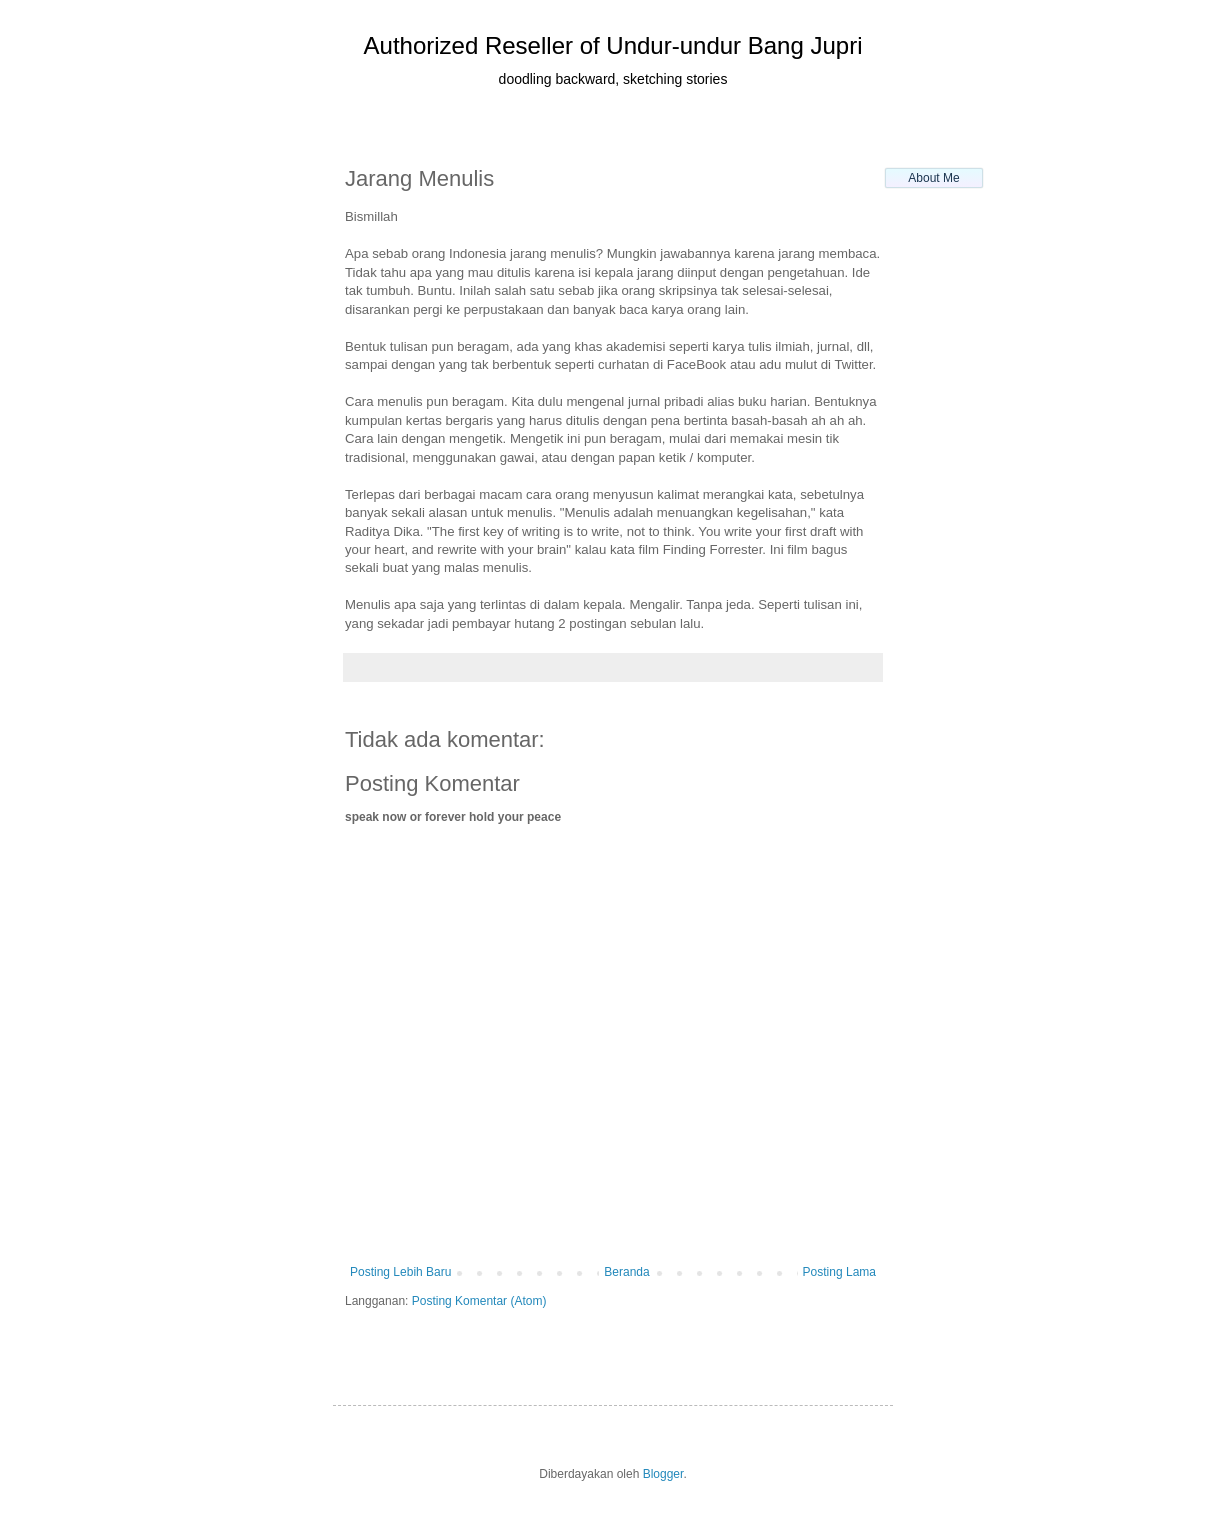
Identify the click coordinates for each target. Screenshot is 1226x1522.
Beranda (626, 1272)
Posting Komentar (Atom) (479, 1301)
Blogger (663, 1474)
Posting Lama (839, 1272)
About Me (933, 178)
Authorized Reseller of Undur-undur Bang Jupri (613, 45)
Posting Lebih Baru (400, 1272)
